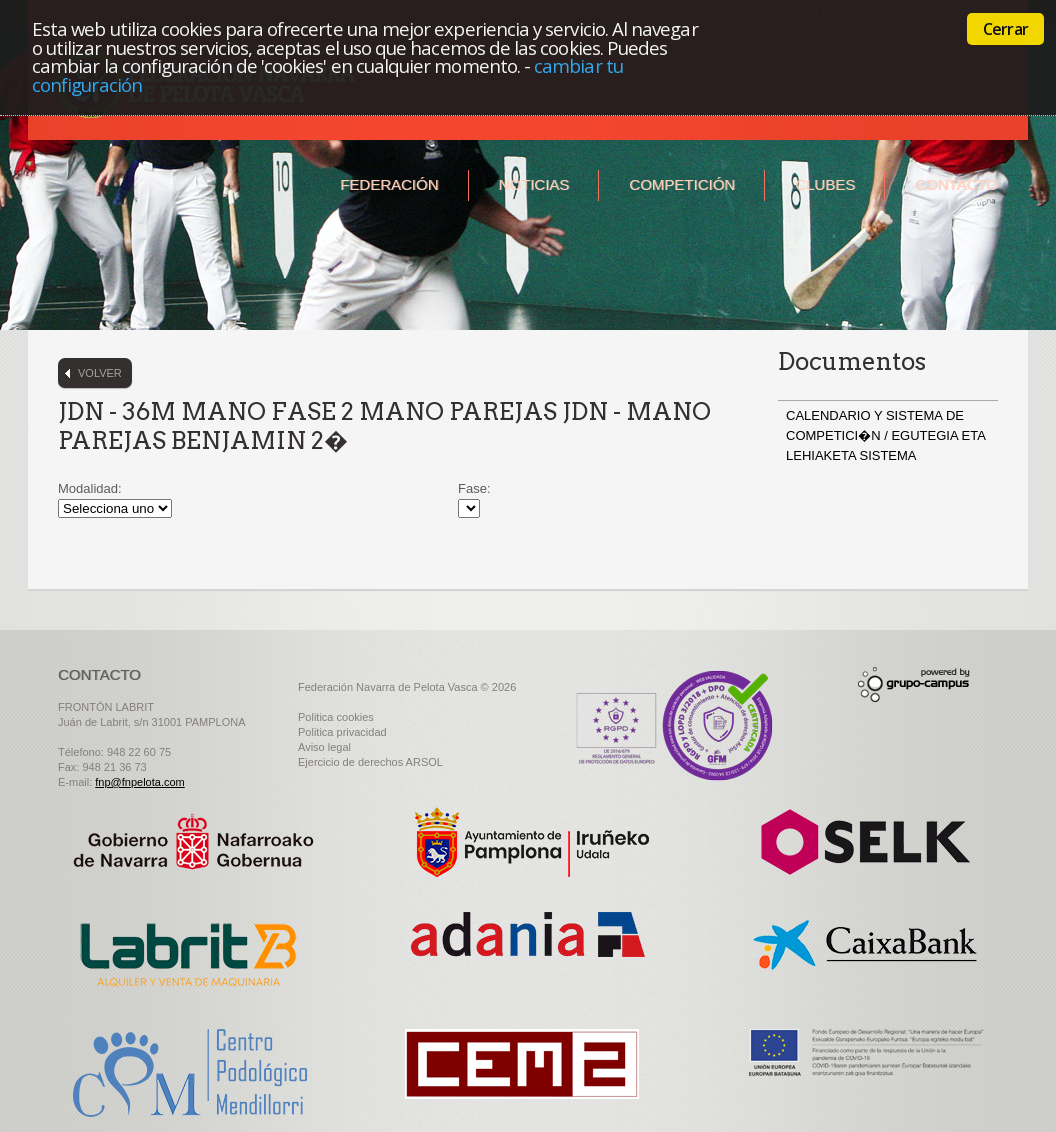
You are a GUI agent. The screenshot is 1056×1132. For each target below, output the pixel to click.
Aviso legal (324, 747)
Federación (389, 184)
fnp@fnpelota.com (139, 782)
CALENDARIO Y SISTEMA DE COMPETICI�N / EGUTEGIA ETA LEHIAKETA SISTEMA (885, 435)
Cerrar (1005, 29)
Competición (682, 184)
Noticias (534, 184)
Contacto (956, 184)
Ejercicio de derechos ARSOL (370, 762)
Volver (100, 373)
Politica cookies (336, 717)
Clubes (825, 184)
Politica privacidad (342, 732)
